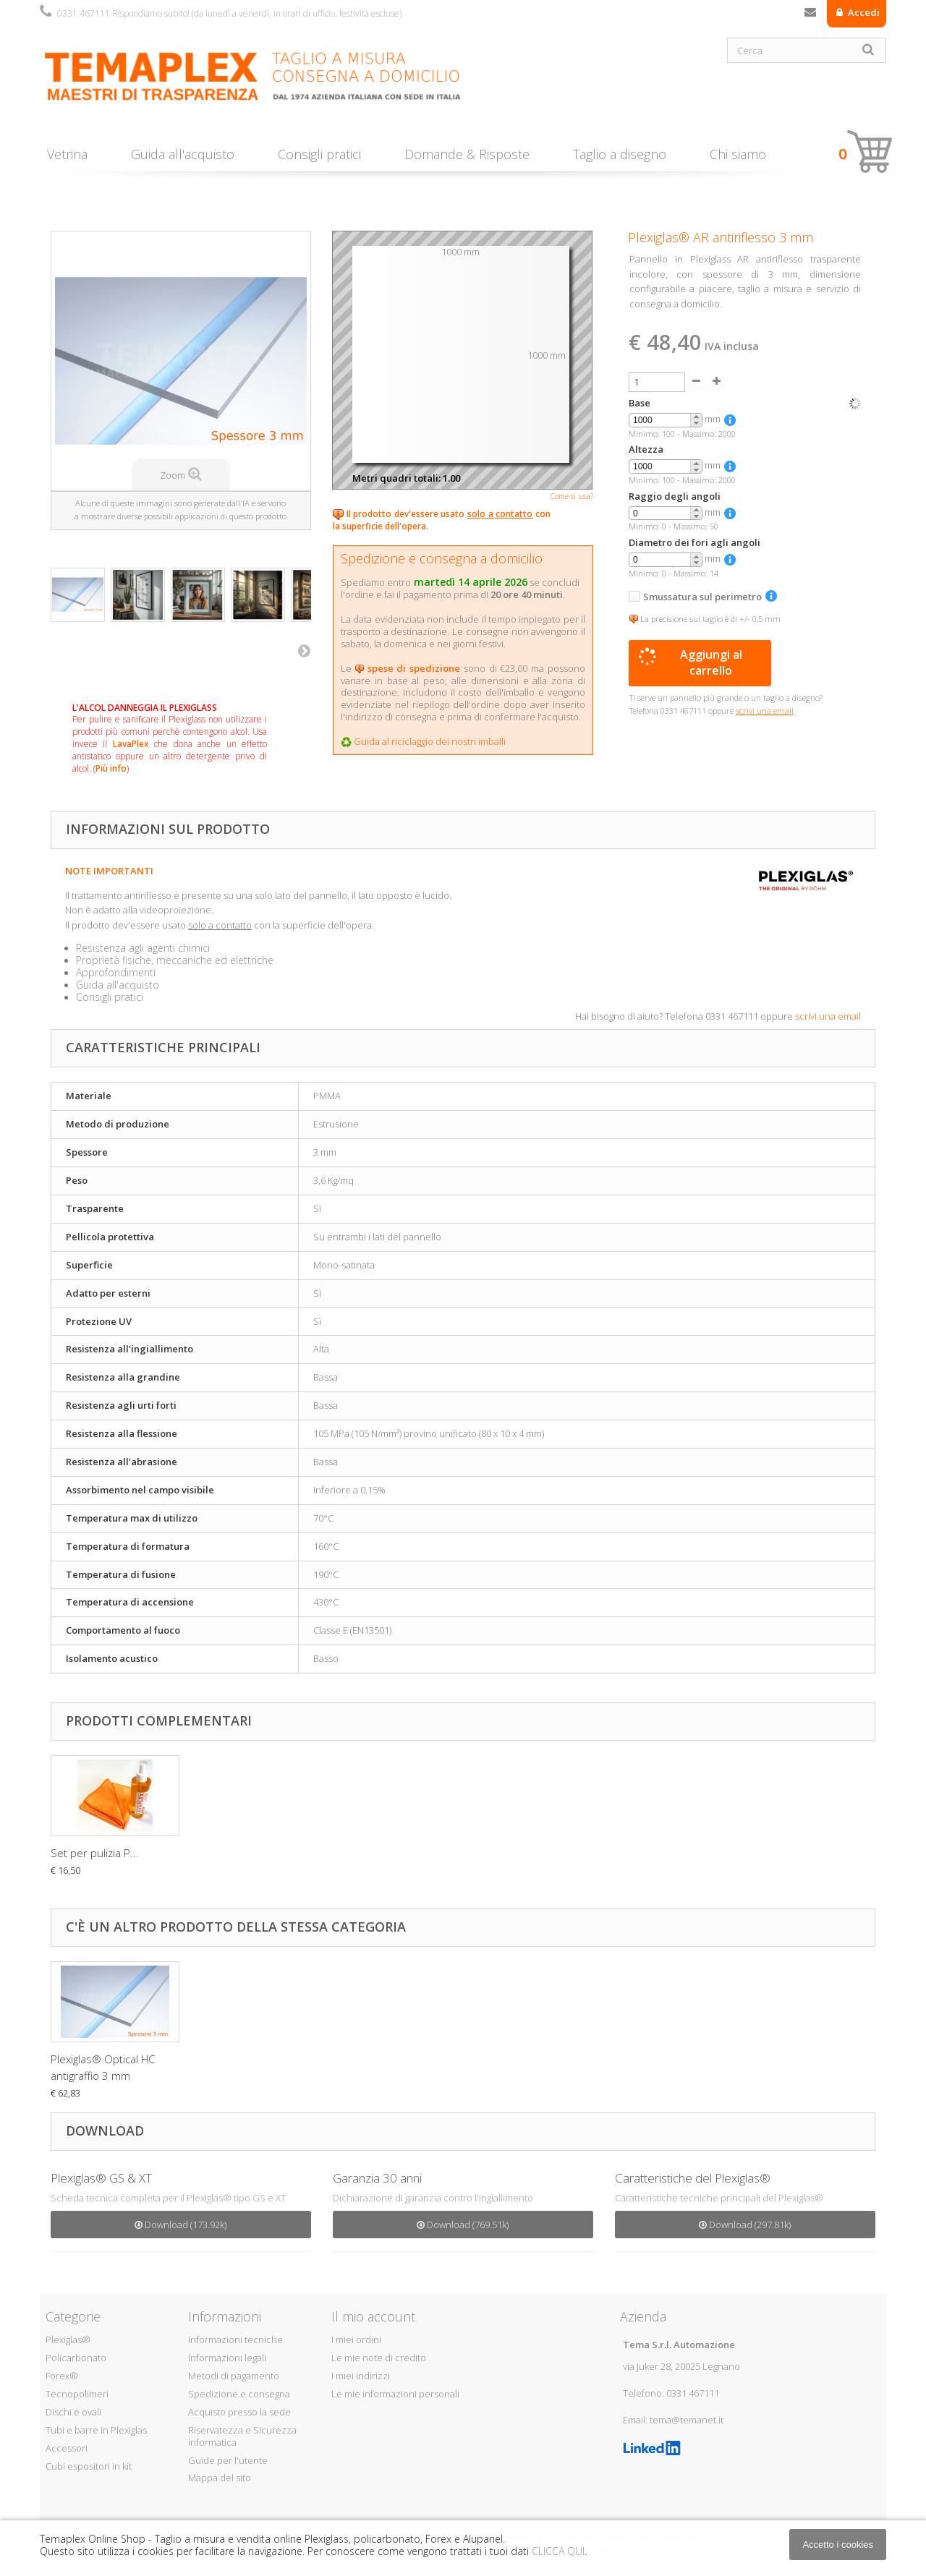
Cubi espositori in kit (89, 2466)
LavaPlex (131, 744)
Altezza (646, 449)
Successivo (304, 650)
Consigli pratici (319, 154)
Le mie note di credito (378, 2357)
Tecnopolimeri (77, 2393)
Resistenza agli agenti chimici (143, 948)
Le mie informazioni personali (395, 2393)
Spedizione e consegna (239, 2393)
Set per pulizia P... (238, 1852)
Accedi (863, 12)
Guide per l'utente (228, 2460)
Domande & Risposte (467, 154)
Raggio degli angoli (675, 496)
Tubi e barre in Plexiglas (96, 2429)
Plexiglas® (68, 2339)
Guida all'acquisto (182, 154)
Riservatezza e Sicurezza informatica (242, 2436)
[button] (696, 417)
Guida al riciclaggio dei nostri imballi (430, 741)
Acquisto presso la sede (239, 2411)
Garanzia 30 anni (377, 2178)
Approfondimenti (116, 972)
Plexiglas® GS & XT (101, 2178)
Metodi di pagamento (233, 2375)
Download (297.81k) (745, 2224)
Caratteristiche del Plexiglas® (692, 2178)
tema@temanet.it (686, 2419)
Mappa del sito (219, 2477)
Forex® (62, 2375)
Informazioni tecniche (235, 2339)
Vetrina (67, 154)
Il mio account (373, 2316)
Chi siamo (738, 154)
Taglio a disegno (619, 154)
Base (639, 403)
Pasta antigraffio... (94, 1852)
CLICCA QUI (558, 2551)
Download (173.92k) (180, 2224)
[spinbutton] (665, 420)
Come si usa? (572, 496)
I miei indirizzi (360, 2375)
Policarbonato (76, 2357)
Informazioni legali (227, 2357)
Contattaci (810, 15)
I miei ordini (356, 2339)
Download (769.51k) (463, 2224)
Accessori (67, 2448)
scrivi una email (828, 1016)
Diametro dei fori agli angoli (694, 543)
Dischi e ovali (73, 2411)
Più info (111, 768)
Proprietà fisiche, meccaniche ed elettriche (174, 960)
